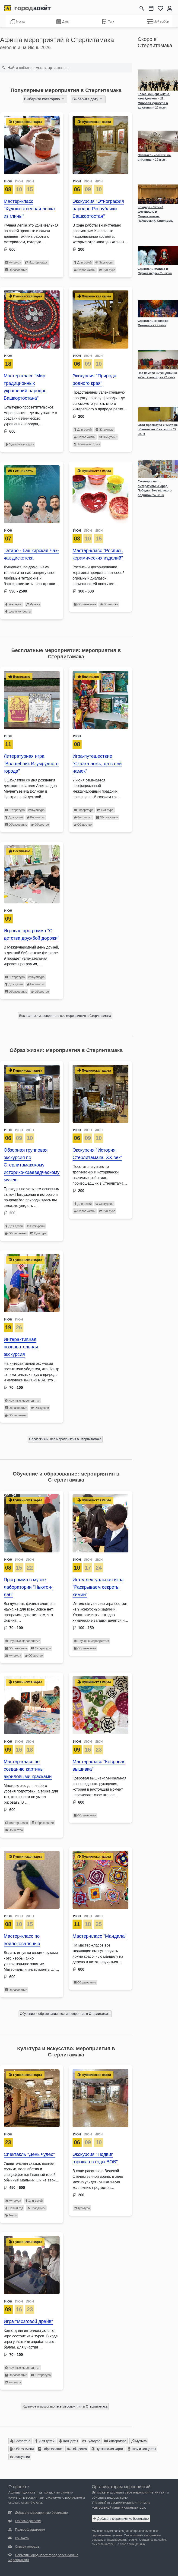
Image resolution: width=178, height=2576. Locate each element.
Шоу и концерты (18, 611)
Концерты (13, 604)
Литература (15, 810)
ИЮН (8, 181)
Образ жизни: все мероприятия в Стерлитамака (65, 1439)
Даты (63, 21)
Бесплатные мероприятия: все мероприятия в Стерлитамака (65, 1016)
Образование (16, 270)
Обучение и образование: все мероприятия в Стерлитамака (65, 2014)
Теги (107, 22)
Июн (8, 356)
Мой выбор (158, 21)
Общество (109, 604)
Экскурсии (104, 262)
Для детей (83, 262)
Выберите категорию (42, 99)
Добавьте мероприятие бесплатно (121, 2518)
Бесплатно (36, 817)
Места (17, 21)
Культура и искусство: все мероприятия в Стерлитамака (65, 2406)
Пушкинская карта (19, 444)
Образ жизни (84, 270)
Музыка (33, 604)
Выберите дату (85, 99)
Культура (13, 262)
